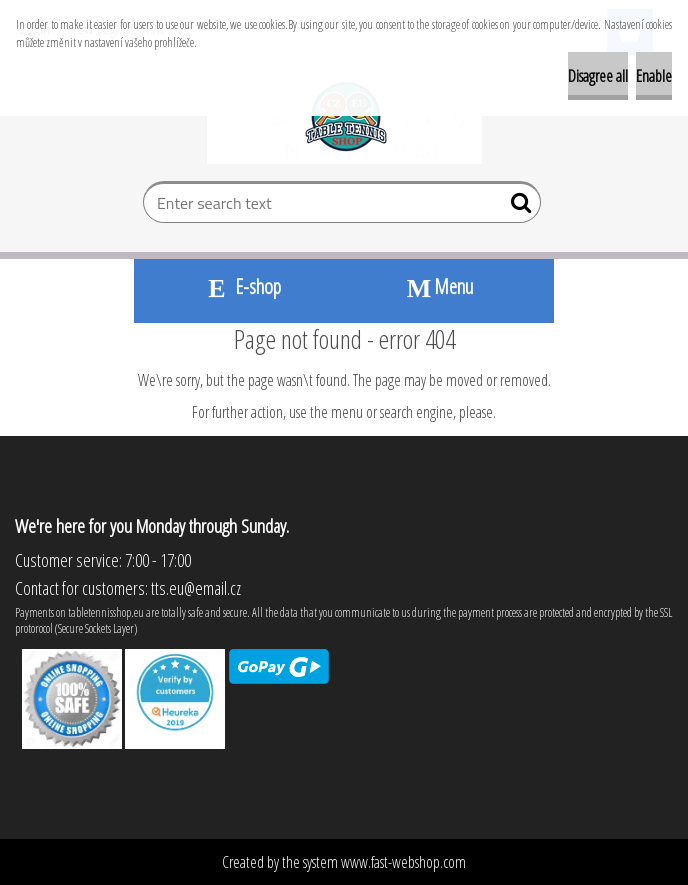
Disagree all (598, 76)
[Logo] (344, 116)
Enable (654, 76)
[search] (517, 207)
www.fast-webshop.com (403, 862)
